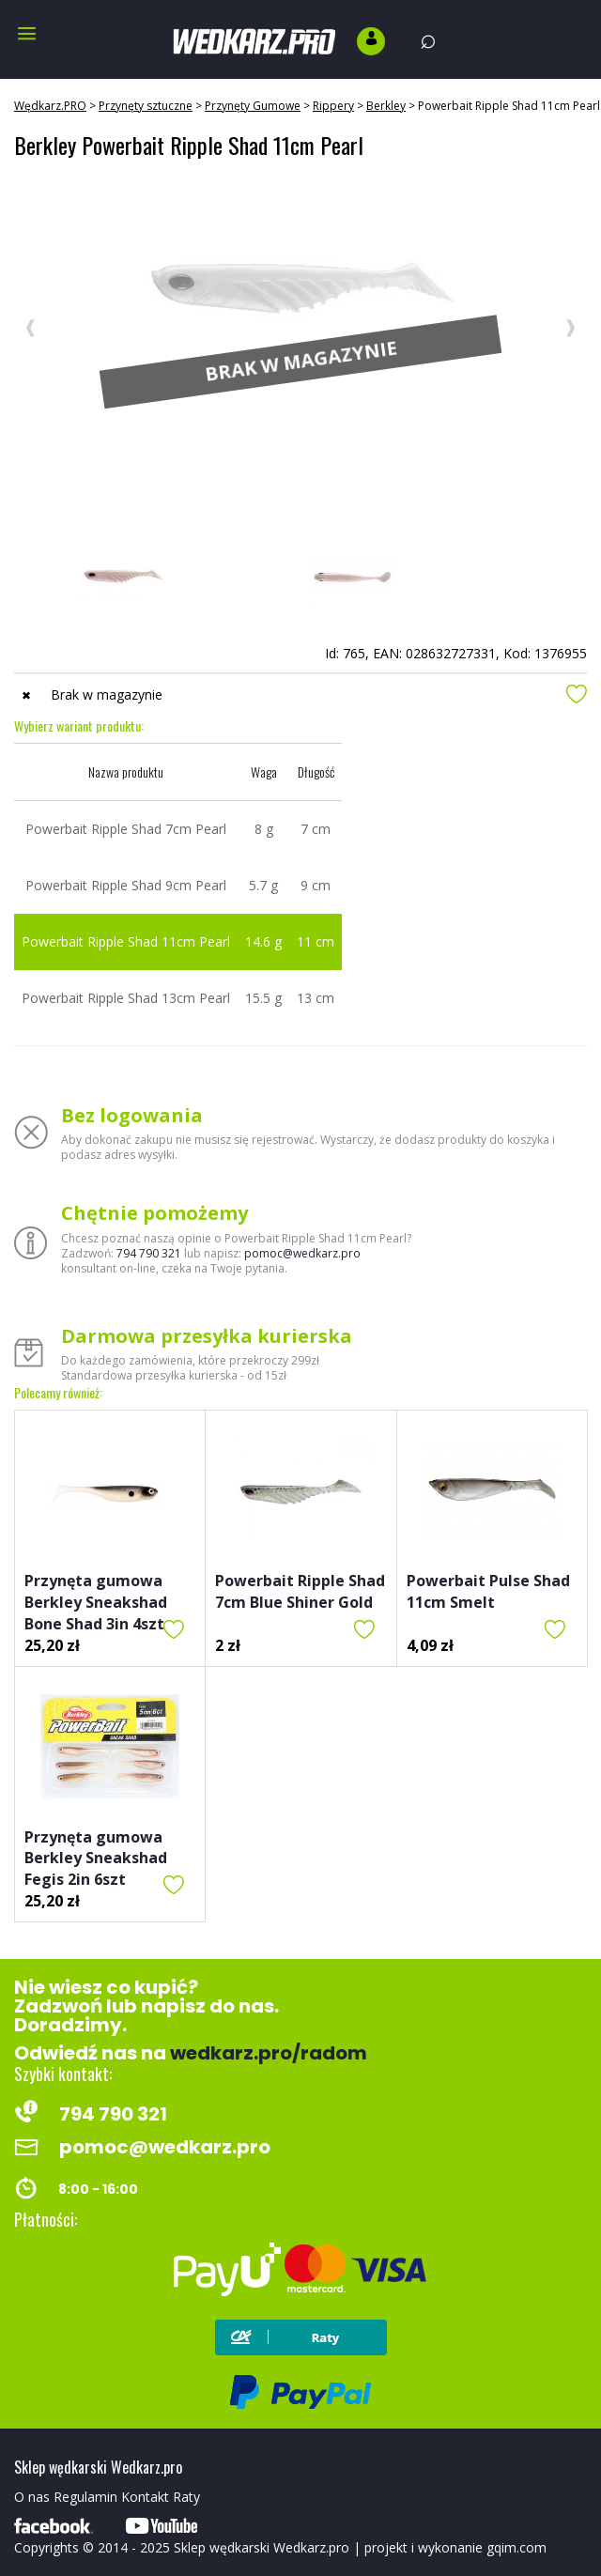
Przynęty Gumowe (252, 106)
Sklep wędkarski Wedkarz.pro (261, 2547)
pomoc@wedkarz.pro (302, 1253)
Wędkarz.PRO (50, 106)
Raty (186, 2497)
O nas (32, 2497)
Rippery (333, 106)
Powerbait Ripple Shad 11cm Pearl (509, 106)
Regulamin (85, 2497)
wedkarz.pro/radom (268, 2053)
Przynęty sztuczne (146, 106)
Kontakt (145, 2497)
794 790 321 (148, 1253)
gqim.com (516, 2547)
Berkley (386, 106)
